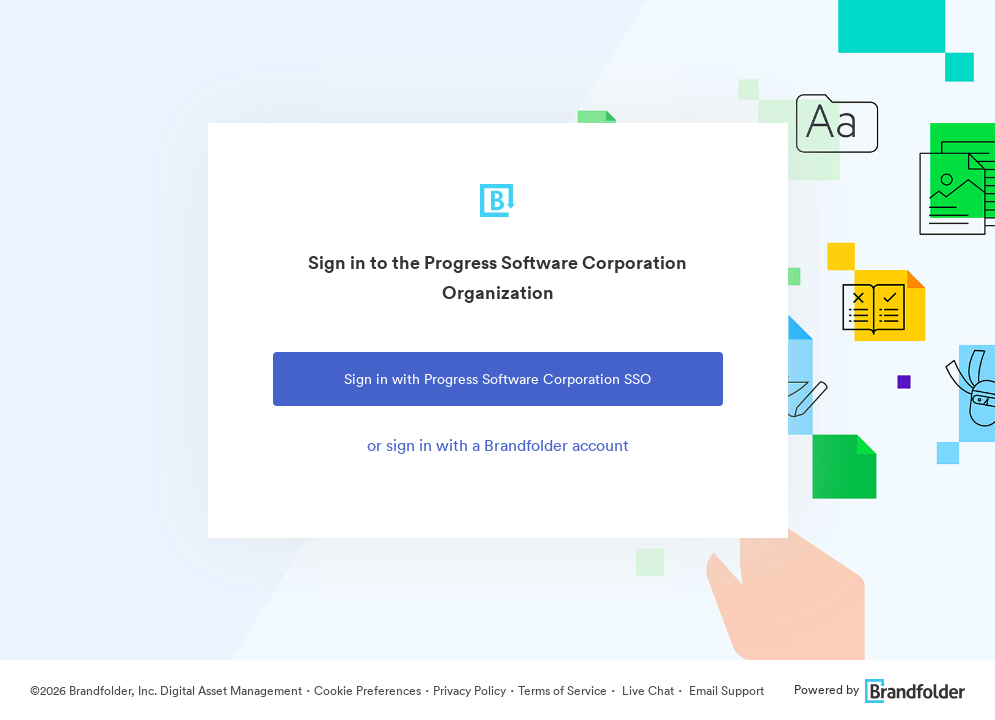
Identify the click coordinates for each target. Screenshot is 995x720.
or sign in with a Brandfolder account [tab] (498, 445)
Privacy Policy (469, 690)
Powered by (879, 689)
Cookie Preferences (367, 690)
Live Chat (646, 690)
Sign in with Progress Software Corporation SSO (497, 379)
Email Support (725, 690)
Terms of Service (562, 690)
